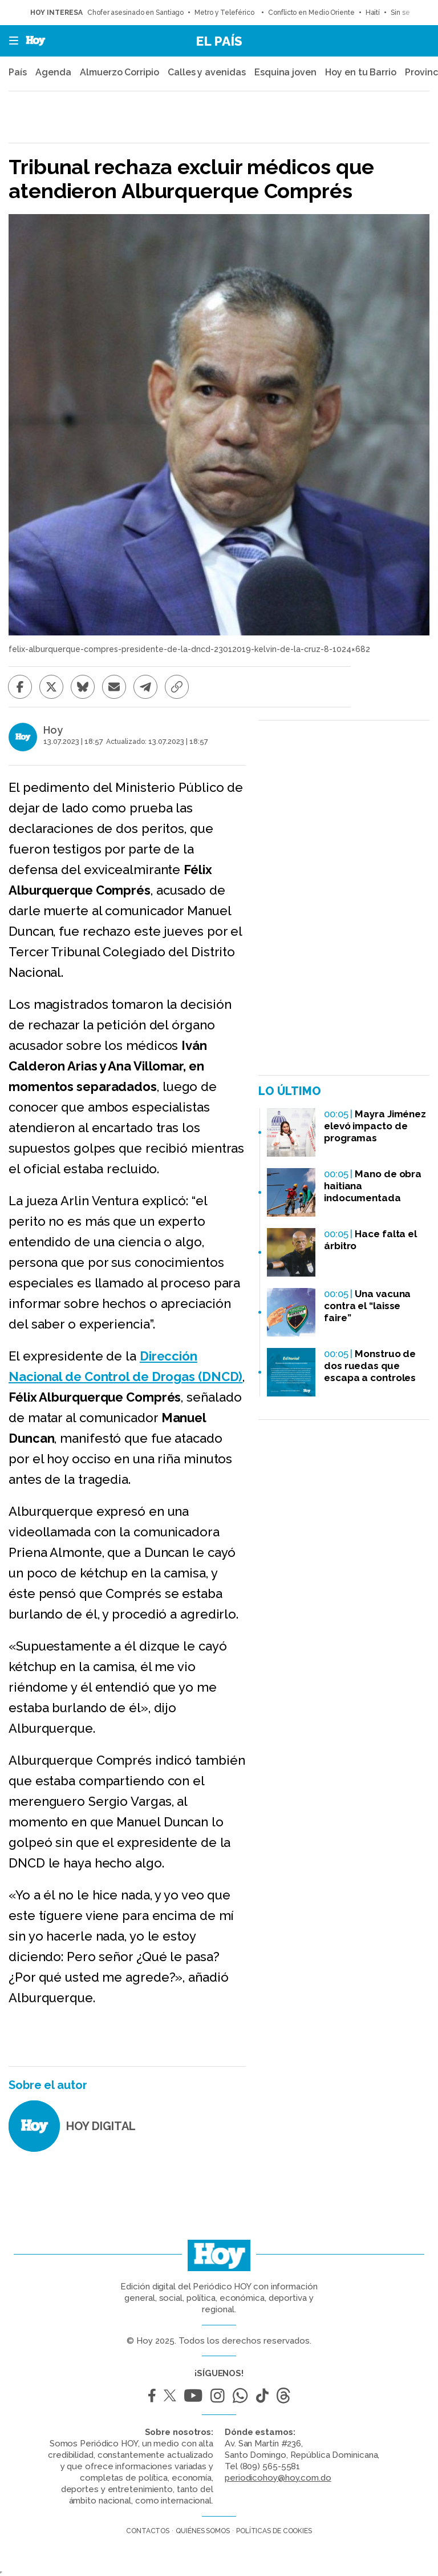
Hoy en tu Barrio (360, 72)
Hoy (53, 730)
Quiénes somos (203, 2531)
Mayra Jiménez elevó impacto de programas (375, 1126)
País (18, 72)
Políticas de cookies (274, 2531)
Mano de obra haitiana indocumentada (372, 1186)
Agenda (53, 72)
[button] (10, 41)
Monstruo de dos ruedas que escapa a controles (370, 1365)
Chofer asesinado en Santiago (135, 13)
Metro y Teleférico (225, 13)
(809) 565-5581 (270, 2466)
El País (219, 41)
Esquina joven (285, 72)
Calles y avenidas (206, 72)
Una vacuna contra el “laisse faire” (367, 1305)
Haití (373, 13)
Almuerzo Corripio (119, 72)
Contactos (147, 2531)
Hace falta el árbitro (370, 1239)
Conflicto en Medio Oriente (311, 13)
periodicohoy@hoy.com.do (278, 2478)
